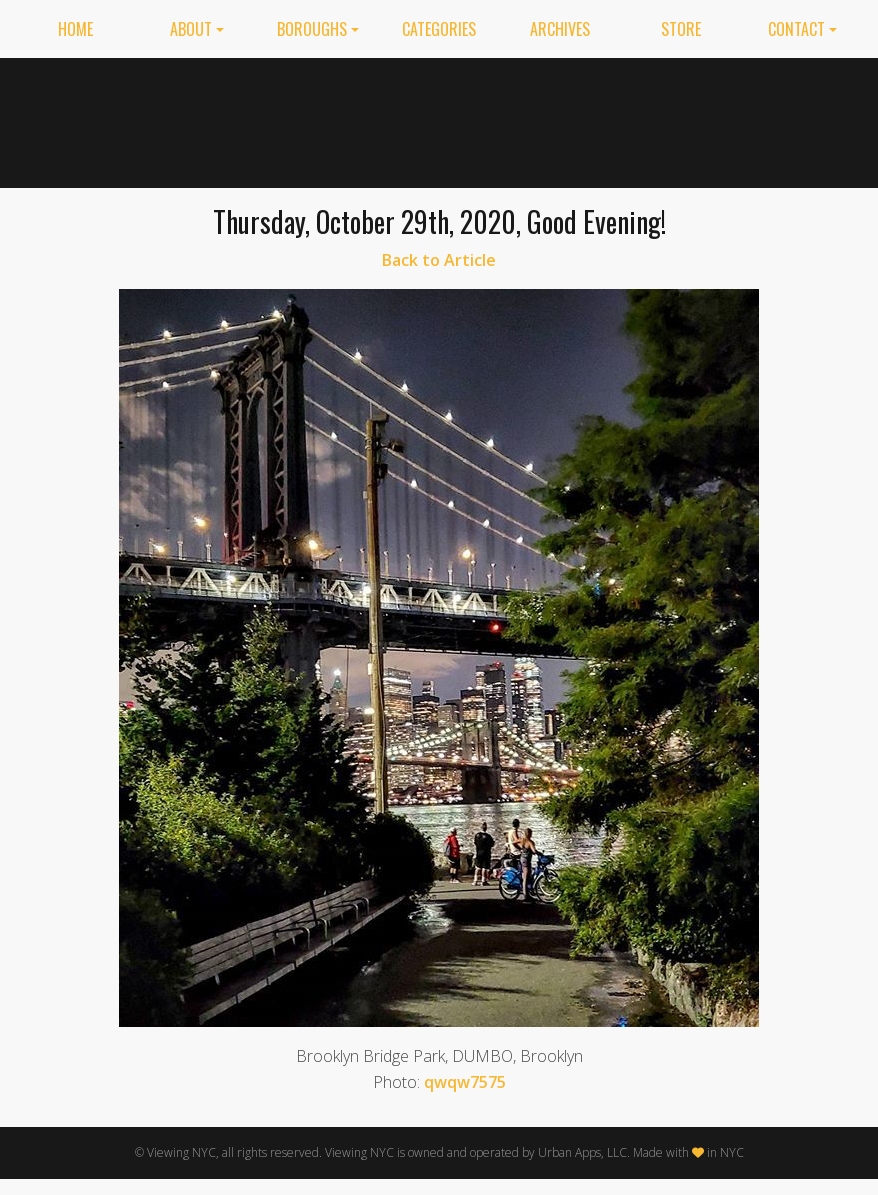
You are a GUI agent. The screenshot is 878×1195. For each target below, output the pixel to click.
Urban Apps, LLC (582, 1152)
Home (75, 29)
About (191, 29)
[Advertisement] (619, 119)
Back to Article (439, 260)
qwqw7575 (465, 1082)
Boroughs (312, 29)
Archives (560, 29)
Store (681, 29)
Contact (796, 29)
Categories (439, 29)
